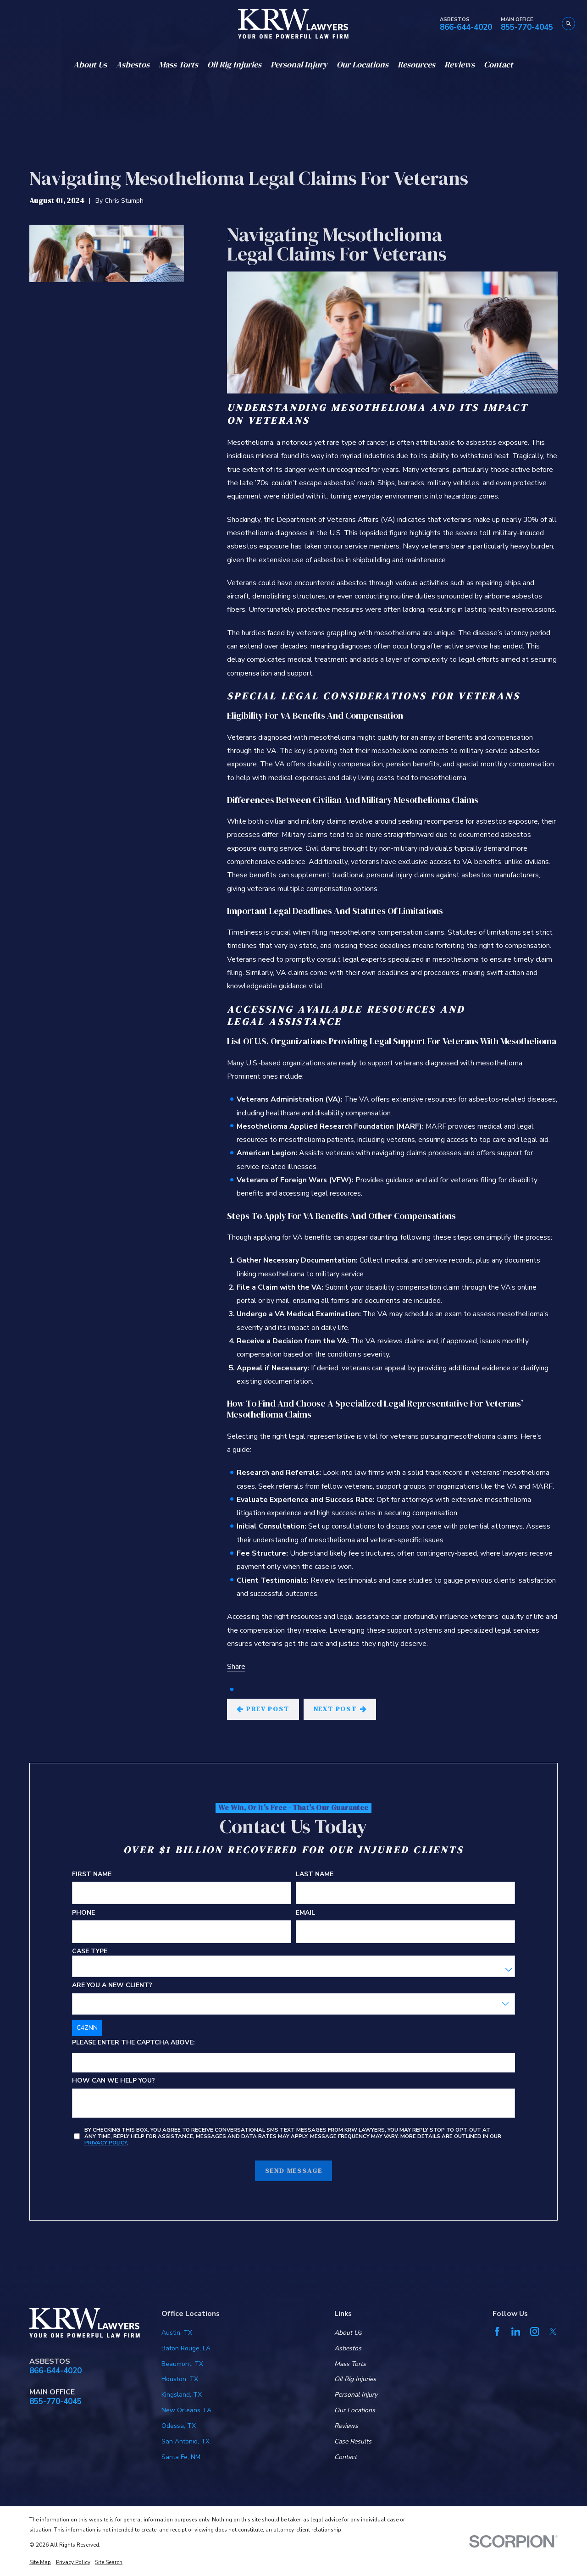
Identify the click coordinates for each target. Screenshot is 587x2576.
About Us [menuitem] (90, 64)
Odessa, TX (178, 2425)
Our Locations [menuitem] (362, 64)
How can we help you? (113, 2081)
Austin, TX (176, 2332)
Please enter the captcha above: (133, 2043)
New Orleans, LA (186, 2410)
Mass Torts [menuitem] (178, 64)
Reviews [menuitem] (459, 64)
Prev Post (263, 1708)
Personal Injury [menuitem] (299, 64)
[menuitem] (40, 2563)
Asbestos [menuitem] (133, 64)
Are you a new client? (112, 1986)
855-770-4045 (527, 28)
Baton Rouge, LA (185, 2348)
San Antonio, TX (185, 2441)
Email (305, 1913)
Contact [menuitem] (498, 64)
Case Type (89, 1952)
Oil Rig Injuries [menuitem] (234, 64)
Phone (83, 1913)
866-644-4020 (466, 28)
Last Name (314, 1874)
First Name (91, 1874)
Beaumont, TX (182, 2364)
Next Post (340, 1708)
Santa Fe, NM (180, 2457)
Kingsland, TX (181, 2394)
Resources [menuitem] (416, 64)
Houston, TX (179, 2379)
